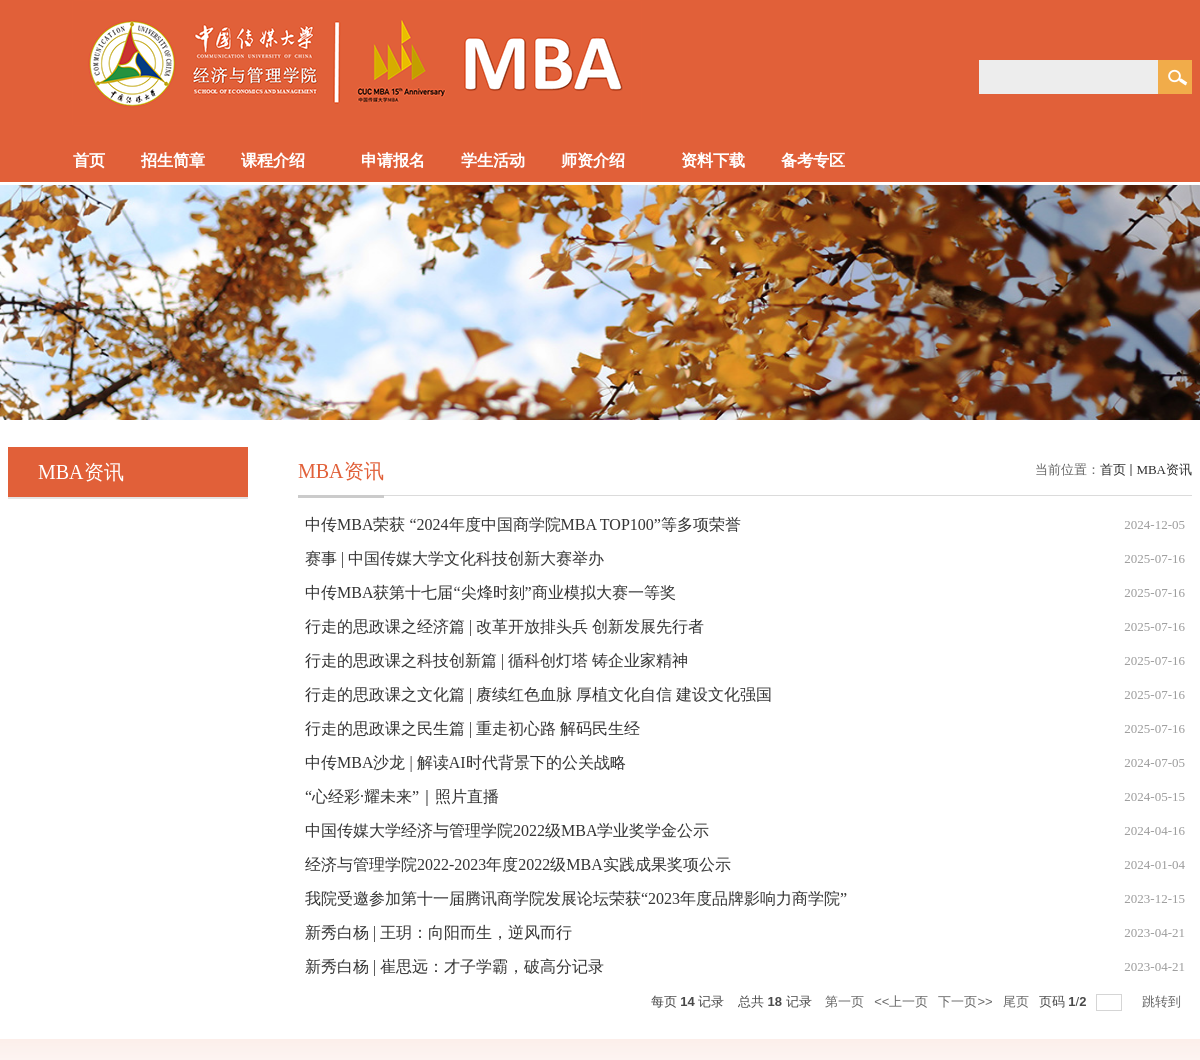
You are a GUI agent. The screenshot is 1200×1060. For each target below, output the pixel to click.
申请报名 (393, 160)
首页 (89, 160)
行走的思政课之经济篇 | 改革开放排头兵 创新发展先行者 (504, 626)
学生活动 (493, 160)
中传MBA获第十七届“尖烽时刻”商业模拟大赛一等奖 (490, 592)
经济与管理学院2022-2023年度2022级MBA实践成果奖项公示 (518, 864)
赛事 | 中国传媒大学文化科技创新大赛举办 (454, 558)
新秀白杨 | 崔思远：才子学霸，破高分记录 (454, 966)
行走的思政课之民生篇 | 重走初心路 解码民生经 (472, 728)
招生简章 (173, 160)
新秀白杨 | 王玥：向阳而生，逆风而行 (438, 932)
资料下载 (713, 160)
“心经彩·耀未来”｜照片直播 (402, 796)
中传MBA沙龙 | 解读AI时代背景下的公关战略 (465, 762)
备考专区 (823, 162)
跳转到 (1163, 1001)
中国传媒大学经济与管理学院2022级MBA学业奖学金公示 (507, 830)
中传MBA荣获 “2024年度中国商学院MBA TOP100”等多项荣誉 (523, 524)
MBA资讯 (1164, 469)
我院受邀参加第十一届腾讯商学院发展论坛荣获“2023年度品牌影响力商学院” (576, 898)
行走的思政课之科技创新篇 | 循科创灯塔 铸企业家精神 (496, 660)
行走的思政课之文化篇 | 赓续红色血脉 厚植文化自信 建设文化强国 (538, 694)
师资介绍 (603, 162)
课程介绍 (283, 162)
